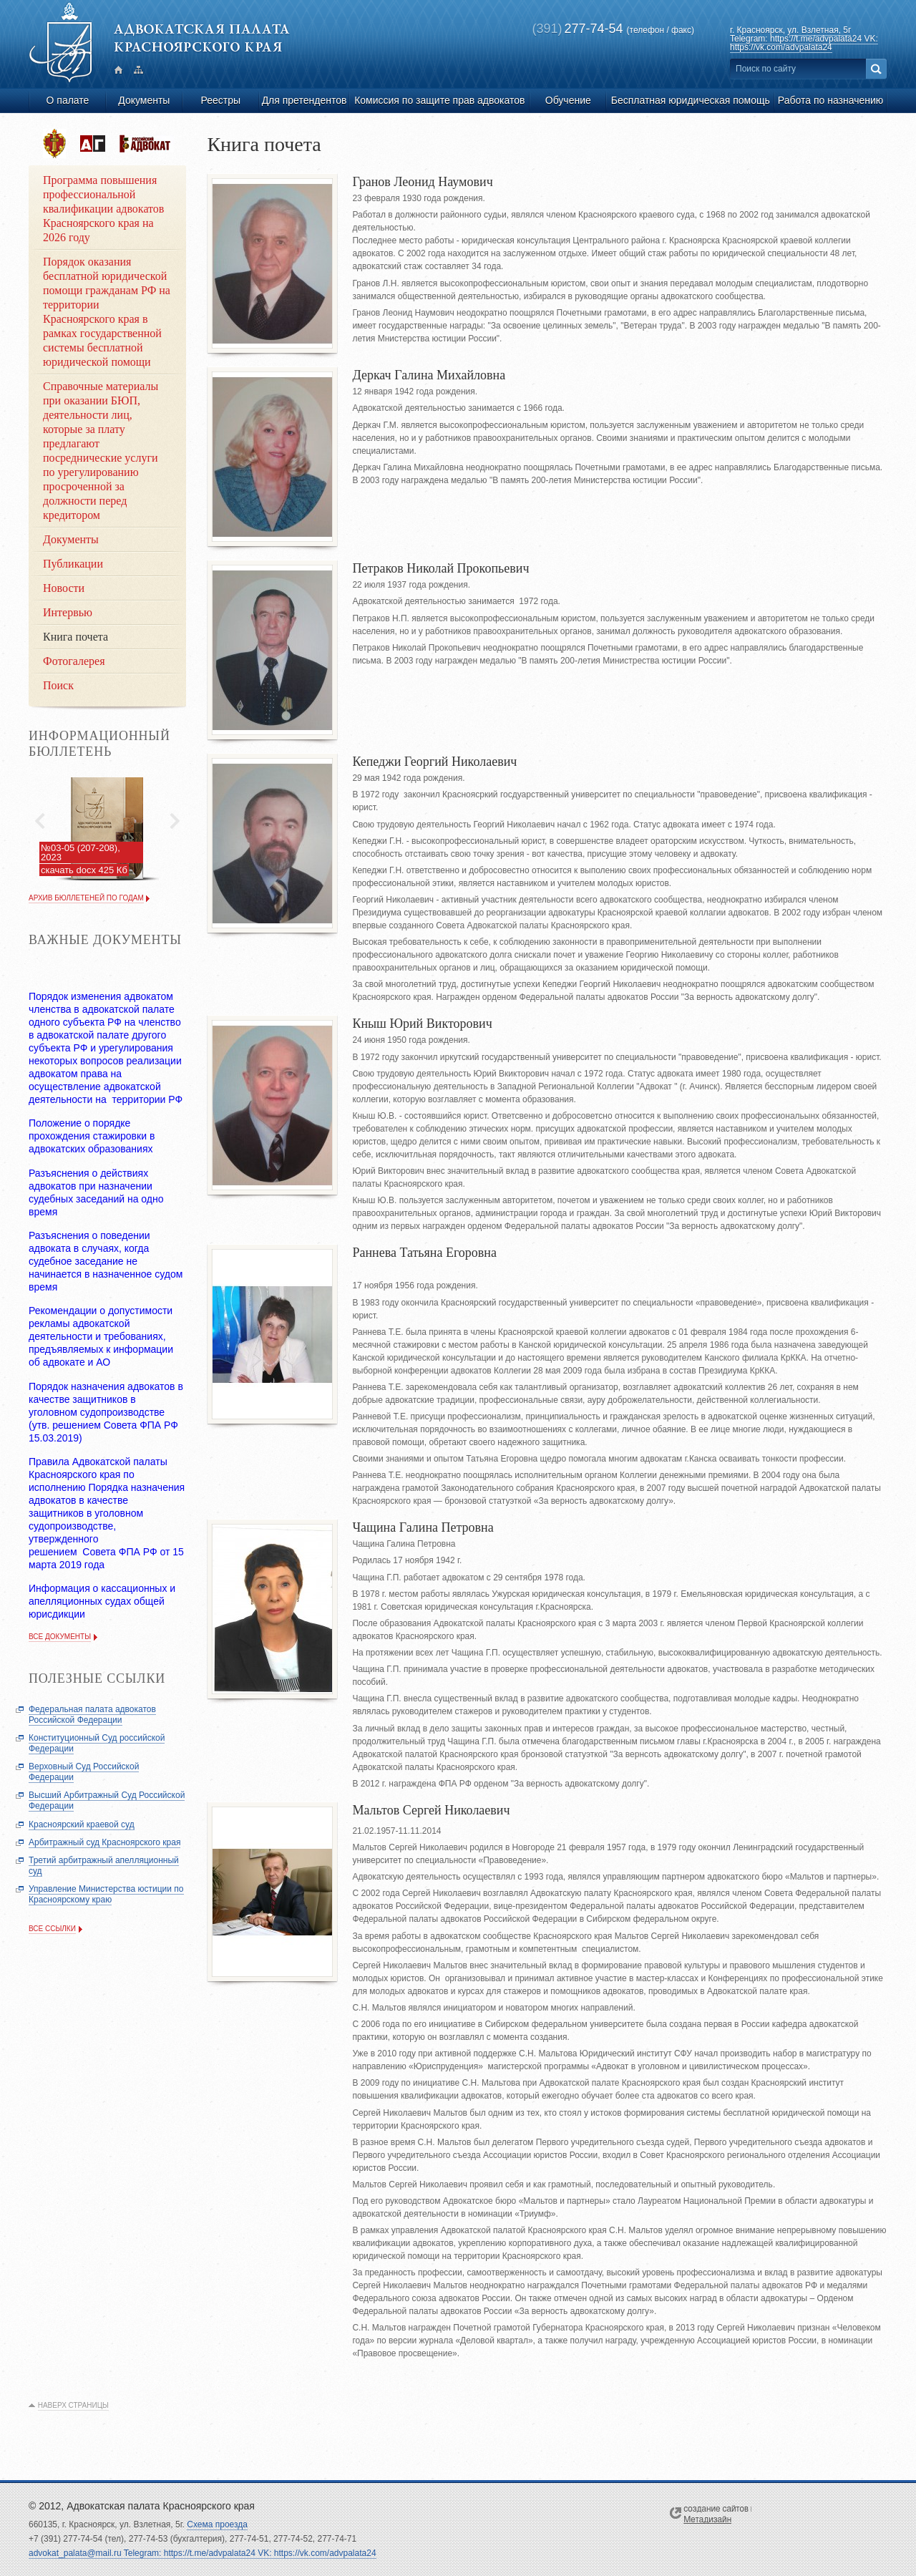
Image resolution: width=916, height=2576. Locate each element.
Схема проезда (217, 2524)
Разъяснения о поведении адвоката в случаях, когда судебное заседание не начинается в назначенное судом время (105, 1261)
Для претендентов (304, 100)
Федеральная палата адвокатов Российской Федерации (92, 1714)
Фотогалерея (74, 661)
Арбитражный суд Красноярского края (104, 1842)
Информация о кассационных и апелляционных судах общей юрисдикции (102, 1601)
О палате (68, 100)
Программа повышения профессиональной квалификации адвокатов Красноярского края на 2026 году (103, 208)
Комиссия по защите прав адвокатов (439, 100)
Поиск (58, 685)
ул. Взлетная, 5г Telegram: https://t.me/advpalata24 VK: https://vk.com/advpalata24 (804, 38)
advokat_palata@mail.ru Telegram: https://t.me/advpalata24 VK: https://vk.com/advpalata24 (202, 2553)
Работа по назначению (830, 100)
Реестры (220, 100)
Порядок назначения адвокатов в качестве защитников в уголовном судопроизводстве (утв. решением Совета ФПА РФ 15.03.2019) (106, 1412)
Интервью (67, 612)
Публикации (73, 564)
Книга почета (75, 637)
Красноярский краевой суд (82, 1824)
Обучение (568, 100)
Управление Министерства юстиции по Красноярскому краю (106, 1894)
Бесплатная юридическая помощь (690, 100)
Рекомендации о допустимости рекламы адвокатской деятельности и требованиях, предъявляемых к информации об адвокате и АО (101, 1336)
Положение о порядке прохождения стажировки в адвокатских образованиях (92, 1136)
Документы (144, 100)
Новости (63, 588)
